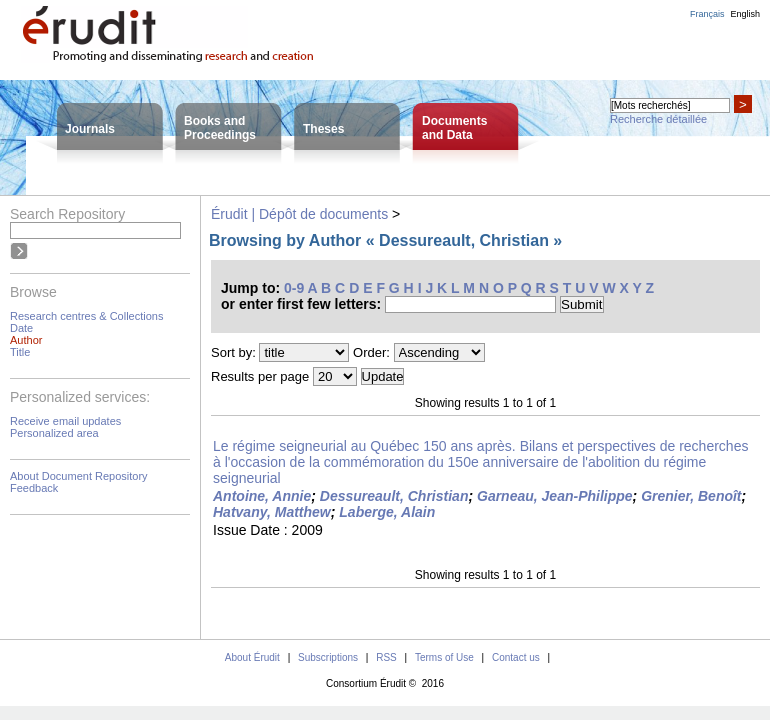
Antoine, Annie (262, 496)
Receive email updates (65, 421)
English (745, 14)
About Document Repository (79, 476)
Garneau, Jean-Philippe (555, 496)
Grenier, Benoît (691, 496)
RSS (386, 657)
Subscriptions (328, 657)
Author (26, 340)
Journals (90, 129)
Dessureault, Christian (394, 496)
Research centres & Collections (86, 316)
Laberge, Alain (387, 512)
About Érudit (252, 657)
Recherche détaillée (658, 119)
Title (20, 352)
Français (707, 14)
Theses (323, 129)
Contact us (516, 657)
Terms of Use (444, 657)
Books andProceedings (220, 128)
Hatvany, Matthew (272, 512)
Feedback (34, 488)
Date (21, 328)
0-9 (294, 288)
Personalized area (54, 433)
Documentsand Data (454, 128)
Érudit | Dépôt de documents (299, 214)
